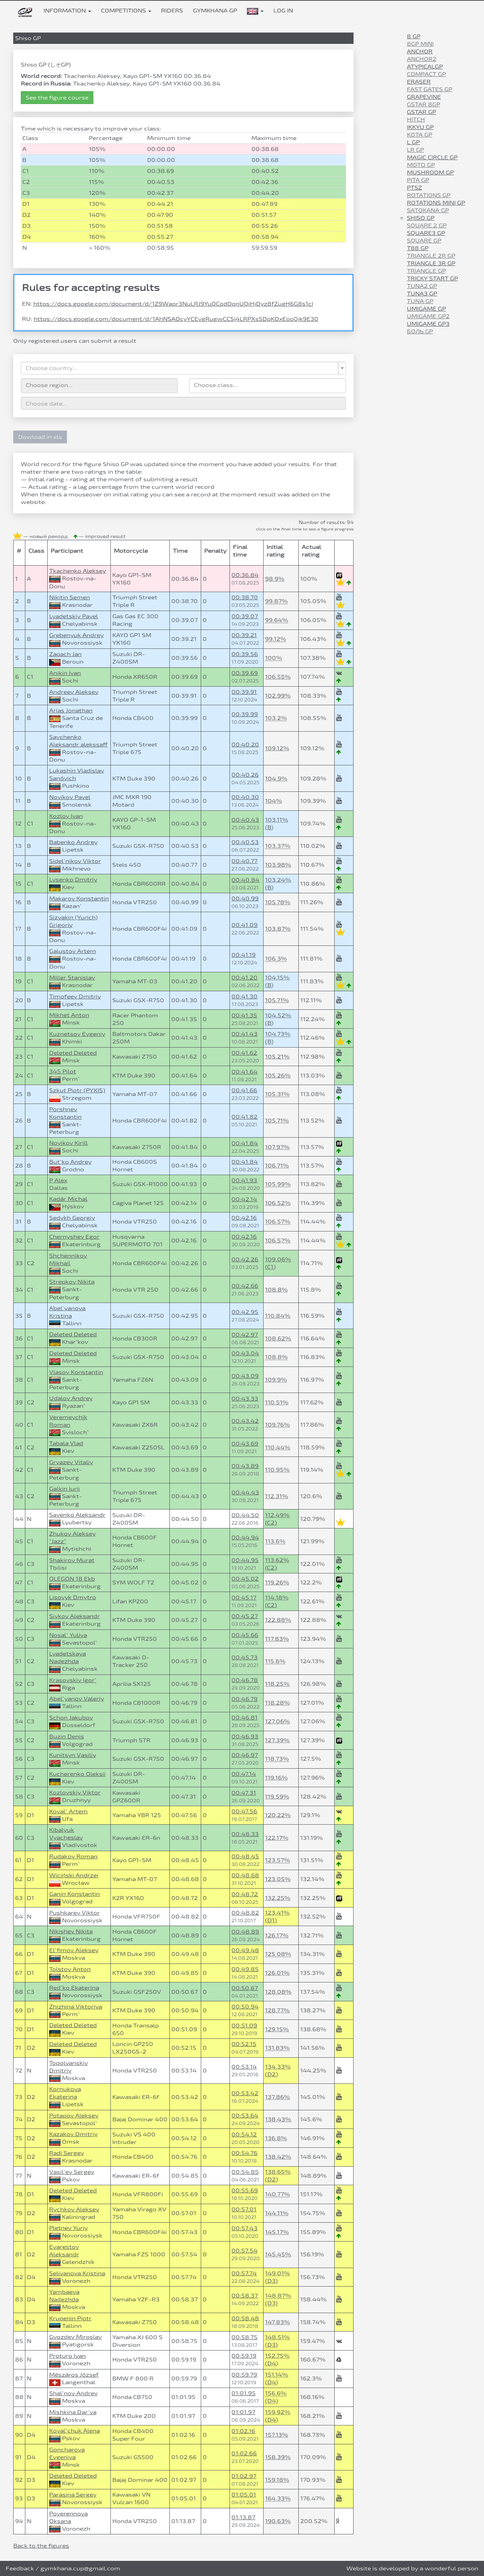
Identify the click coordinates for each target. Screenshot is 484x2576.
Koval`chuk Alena (74, 2430)
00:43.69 (244, 1443)
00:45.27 (244, 1616)
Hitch (416, 119)
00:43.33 (244, 1398)
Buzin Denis (66, 1736)
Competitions (126, 10)
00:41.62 (244, 1052)
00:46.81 (244, 1717)
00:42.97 (244, 1334)
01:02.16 (243, 2431)
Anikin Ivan (65, 673)
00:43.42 (245, 1421)
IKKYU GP (420, 127)
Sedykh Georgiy (72, 1217)
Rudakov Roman (73, 1856)
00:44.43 (245, 1492)
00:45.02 (245, 1578)
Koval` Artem (68, 1811)
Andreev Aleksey (73, 692)
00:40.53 (245, 842)
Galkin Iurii (64, 1488)
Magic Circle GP (432, 157)
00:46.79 (244, 1699)
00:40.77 (244, 861)
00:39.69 (244, 673)
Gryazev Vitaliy (71, 1462)
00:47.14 (243, 1774)
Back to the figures (41, 2545)
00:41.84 (244, 1143)
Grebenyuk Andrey (76, 635)
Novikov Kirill (68, 1143)
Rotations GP (428, 195)
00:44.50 (245, 1515)
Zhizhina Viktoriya (75, 2006)
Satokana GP (428, 210)
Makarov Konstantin (79, 898)
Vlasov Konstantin (76, 1372)
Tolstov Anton (70, 1969)
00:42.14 (244, 1199)
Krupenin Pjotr (70, 2318)
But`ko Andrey (70, 1161)
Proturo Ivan (67, 2355)
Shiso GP (420, 218)
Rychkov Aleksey (74, 2209)
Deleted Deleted (73, 1052)
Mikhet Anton (69, 1015)
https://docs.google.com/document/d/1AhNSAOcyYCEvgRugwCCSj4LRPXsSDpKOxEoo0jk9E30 (176, 319)
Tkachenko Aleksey (77, 570)
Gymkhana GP (215, 10)
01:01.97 (243, 2412)
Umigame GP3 (428, 323)
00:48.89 (245, 1931)
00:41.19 (243, 954)
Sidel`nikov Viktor (75, 861)
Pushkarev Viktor (74, 1912)
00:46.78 (244, 1680)
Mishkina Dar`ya (72, 2412)
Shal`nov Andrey (73, 2393)
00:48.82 (245, 1912)
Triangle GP (426, 270)
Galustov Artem (72, 951)
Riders (172, 10)
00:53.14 (244, 2066)
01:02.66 (244, 2453)
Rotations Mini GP (436, 202)
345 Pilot (62, 1071)
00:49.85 (245, 1969)
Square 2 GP (427, 225)
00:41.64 (244, 1071)
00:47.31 (243, 1792)
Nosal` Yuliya (68, 1635)
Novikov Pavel (69, 797)
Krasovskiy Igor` (72, 1680)
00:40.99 (245, 898)
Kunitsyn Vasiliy (72, 1755)
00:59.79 (244, 2374)
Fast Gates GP (429, 89)
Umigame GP (426, 308)
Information (67, 10)
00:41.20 (244, 977)
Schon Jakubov (71, 1717)
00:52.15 (243, 2044)
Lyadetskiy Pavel (73, 616)
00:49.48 (245, 1950)
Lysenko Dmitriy (73, 879)
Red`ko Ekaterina (74, 1987)
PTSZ (414, 187)
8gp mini (420, 43)
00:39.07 (244, 616)
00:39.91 (244, 692)
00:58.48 (245, 2318)
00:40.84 (245, 880)
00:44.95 (245, 1560)
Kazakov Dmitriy (73, 2134)
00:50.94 (245, 2006)
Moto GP (421, 165)
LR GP (415, 149)
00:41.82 (244, 1116)
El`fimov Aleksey (73, 1950)
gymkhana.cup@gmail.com (80, 2568)
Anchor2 (421, 59)
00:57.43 (244, 2228)
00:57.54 (244, 2250)
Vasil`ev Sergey (71, 2172)
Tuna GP (420, 301)
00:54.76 (244, 2153)
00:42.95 (244, 1312)
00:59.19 (243, 2355)
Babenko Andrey (73, 842)
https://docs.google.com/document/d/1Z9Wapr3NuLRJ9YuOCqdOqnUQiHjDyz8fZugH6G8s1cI (173, 303)
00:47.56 (244, 1811)
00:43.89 (245, 1466)
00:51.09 (244, 2025)
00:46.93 (244, 1736)
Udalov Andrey (71, 1398)
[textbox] (181, 368)
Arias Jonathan (71, 710)
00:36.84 (245, 575)
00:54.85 (245, 2172)
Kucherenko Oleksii (77, 1774)
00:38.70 (244, 597)
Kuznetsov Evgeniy (77, 1034)
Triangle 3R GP (431, 263)
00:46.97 (244, 1755)
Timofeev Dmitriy (75, 996)
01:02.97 (243, 2476)
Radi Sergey (66, 2153)
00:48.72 (244, 1894)
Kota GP (419, 134)
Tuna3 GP (422, 293)
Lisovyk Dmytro (72, 1597)
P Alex (58, 1180)
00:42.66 (244, 1286)
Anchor (420, 51)
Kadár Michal (68, 1199)
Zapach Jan (65, 654)
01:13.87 (243, 2517)
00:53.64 (244, 2115)
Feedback (20, 2568)
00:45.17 (243, 1597)
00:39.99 (244, 714)
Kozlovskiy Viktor (75, 1792)
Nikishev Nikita (71, 1931)
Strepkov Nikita (72, 1281)
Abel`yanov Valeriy (76, 1698)
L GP (413, 142)
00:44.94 (245, 1537)
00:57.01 (243, 2209)
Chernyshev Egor (74, 1236)
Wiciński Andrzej (73, 1875)
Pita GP (418, 180)
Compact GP (426, 74)
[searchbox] (99, 385)
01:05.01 (243, 2494)
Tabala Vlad (66, 1443)
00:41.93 (244, 1180)
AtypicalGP (425, 66)
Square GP (424, 240)
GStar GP (421, 112)
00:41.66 (244, 1090)
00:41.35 (244, 1015)
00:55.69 (244, 2190)
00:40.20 (245, 744)
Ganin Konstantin (74, 1893)
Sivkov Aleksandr (74, 1616)
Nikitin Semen (69, 597)
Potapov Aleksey (73, 2115)
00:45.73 (244, 1657)
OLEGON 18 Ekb (72, 1578)
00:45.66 (244, 1635)
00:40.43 (245, 819)
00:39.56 (244, 654)
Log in (283, 10)
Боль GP (420, 331)
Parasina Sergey (72, 2494)
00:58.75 (244, 2337)
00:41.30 (244, 996)
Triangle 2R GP (431, 255)
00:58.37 (244, 2295)
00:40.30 (245, 797)
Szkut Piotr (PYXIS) (77, 1090)
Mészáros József (74, 2374)
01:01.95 (243, 2393)
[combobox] (183, 368)
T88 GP (417, 248)
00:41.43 (244, 1034)
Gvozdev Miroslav (75, 2336)
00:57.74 (244, 2273)
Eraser (419, 81)
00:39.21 (244, 635)
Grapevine (424, 96)
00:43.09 (245, 1376)
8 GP (413, 36)
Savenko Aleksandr (77, 1514)
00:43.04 (245, 1353)
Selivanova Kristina (77, 2273)
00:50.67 (244, 1988)
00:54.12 (244, 2134)
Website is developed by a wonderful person (412, 2568)
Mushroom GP (430, 172)
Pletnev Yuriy (68, 2228)
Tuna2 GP (422, 286)
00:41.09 (244, 925)
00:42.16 (244, 1217)
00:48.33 (245, 1834)
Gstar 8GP (423, 104)
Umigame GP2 (428, 316)
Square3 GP (426, 233)
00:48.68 (245, 1875)
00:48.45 (245, 1856)
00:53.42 (244, 2093)
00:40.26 (245, 774)
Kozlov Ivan (66, 816)
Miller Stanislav (72, 977)
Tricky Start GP (432, 278)
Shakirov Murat (72, 1560)
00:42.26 (244, 1259)
